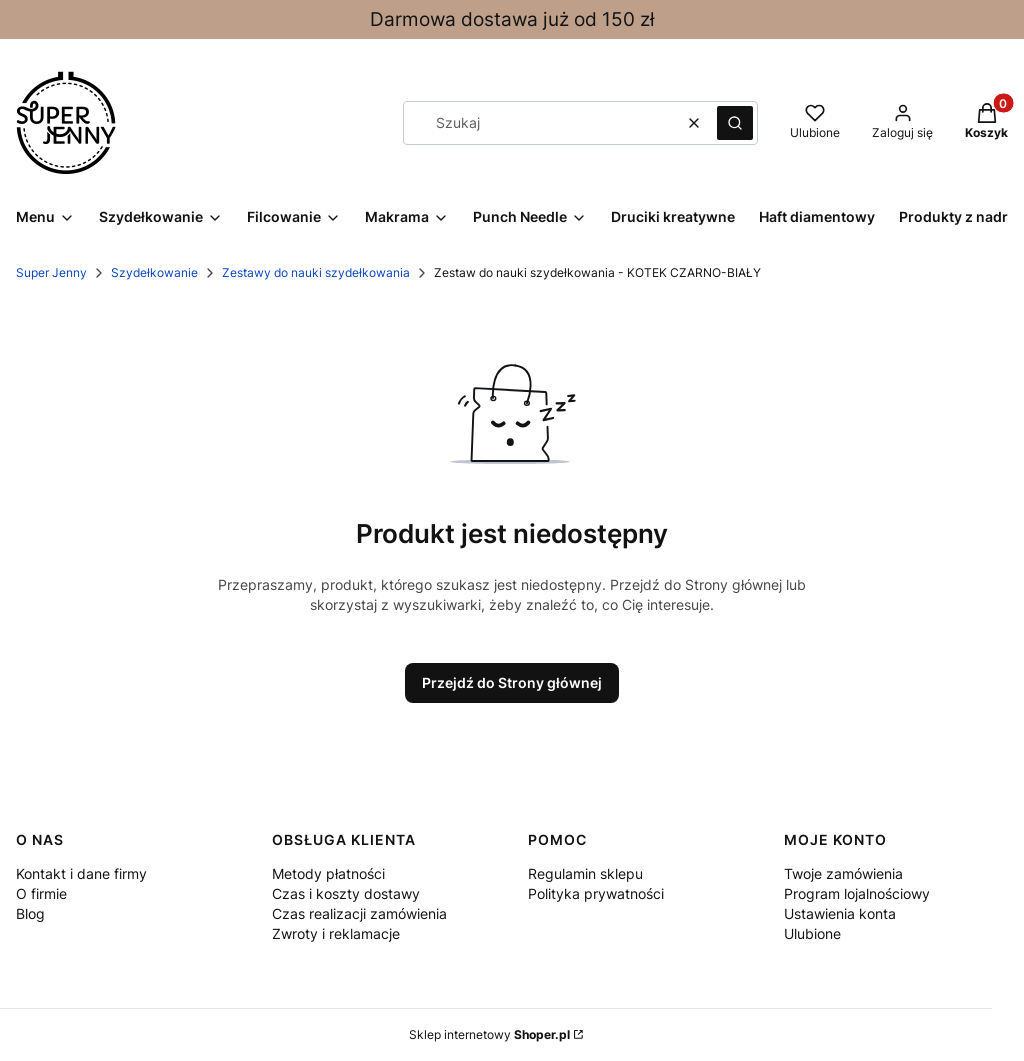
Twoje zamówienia (843, 873)
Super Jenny (51, 272)
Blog (30, 913)
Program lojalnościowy (857, 893)
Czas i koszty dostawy (346, 893)
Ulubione (812, 933)
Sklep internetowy (489, 1034)
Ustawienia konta (840, 913)
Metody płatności (328, 873)
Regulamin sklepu (585, 873)
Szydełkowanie (154, 272)
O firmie (41, 893)
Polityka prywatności (596, 893)
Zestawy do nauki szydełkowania (316, 272)
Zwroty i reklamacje (336, 933)
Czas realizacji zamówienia (359, 913)
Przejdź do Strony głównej (512, 682)
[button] (735, 123)
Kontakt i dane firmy (81, 873)
